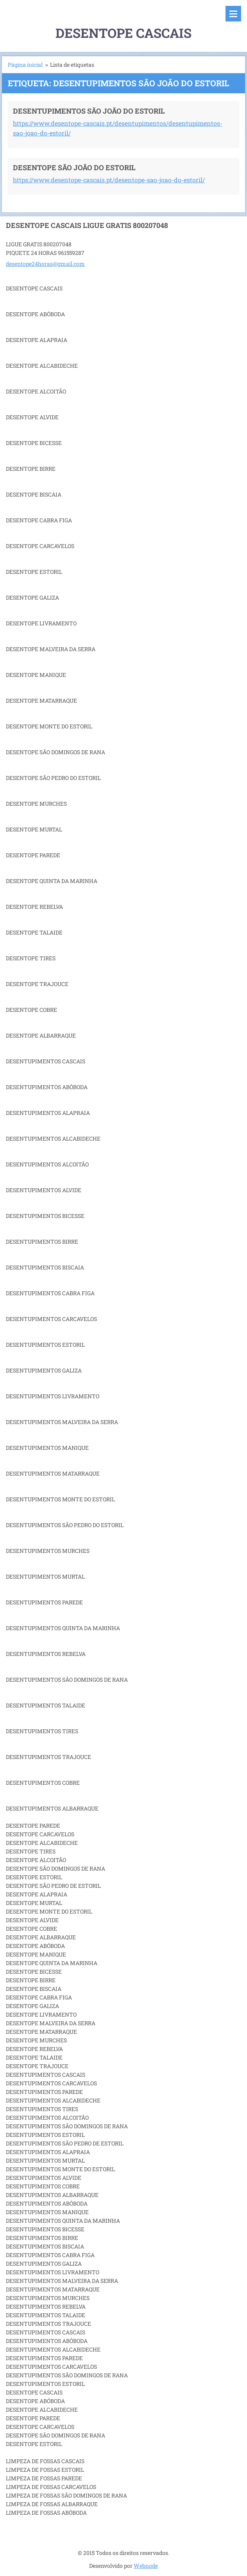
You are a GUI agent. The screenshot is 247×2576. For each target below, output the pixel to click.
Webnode (146, 2565)
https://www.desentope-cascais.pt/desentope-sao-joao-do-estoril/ (109, 180)
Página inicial (25, 64)
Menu (233, 13)
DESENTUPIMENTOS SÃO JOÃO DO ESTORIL (89, 111)
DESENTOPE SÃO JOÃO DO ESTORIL (74, 167)
